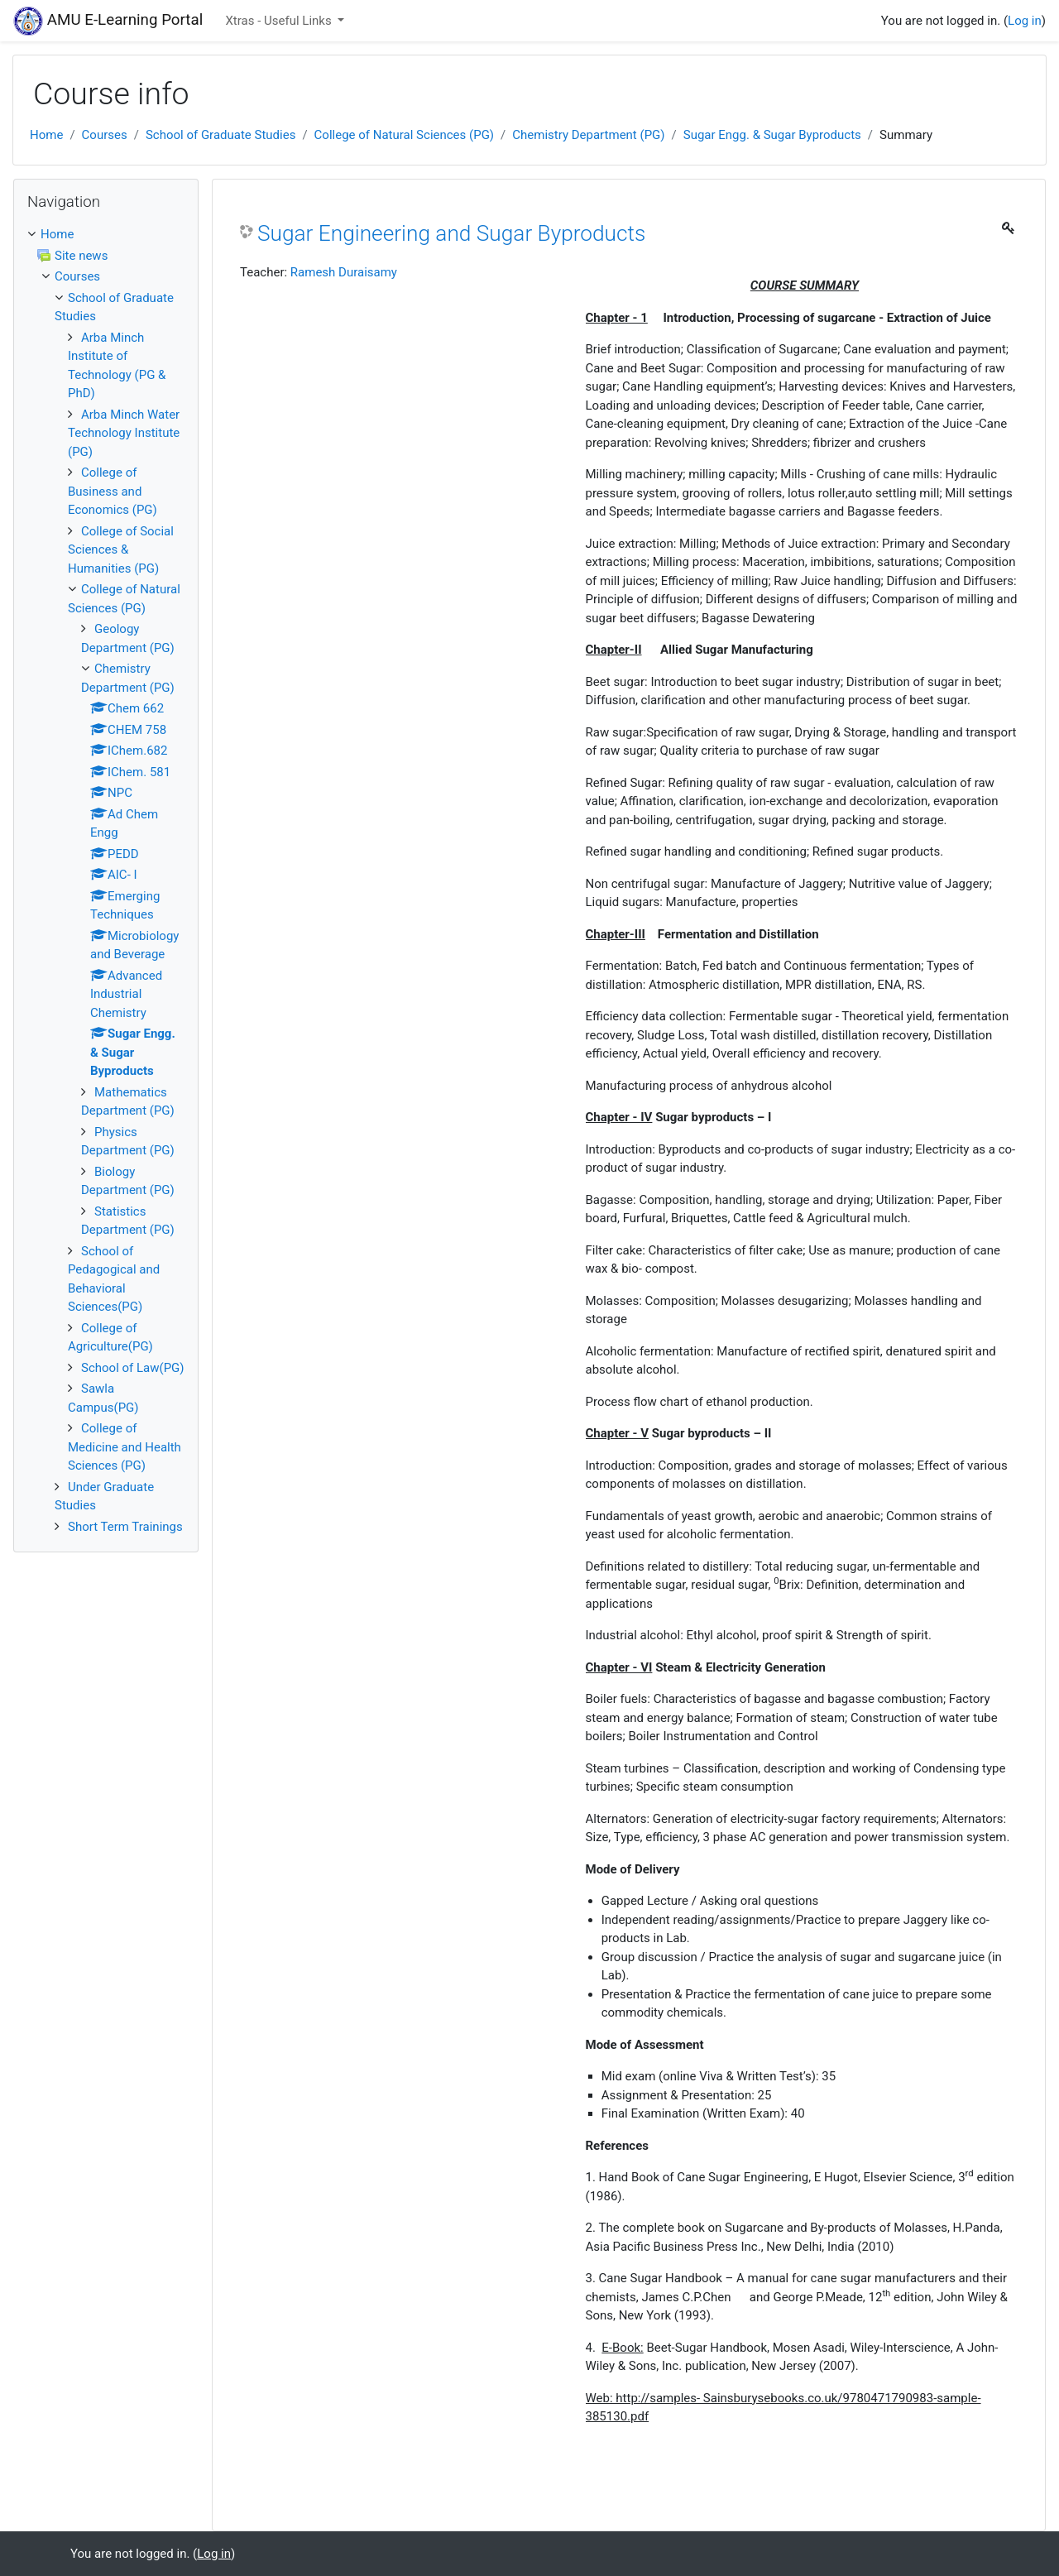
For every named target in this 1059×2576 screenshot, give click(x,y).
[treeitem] (105, 234)
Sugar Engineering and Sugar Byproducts (451, 233)
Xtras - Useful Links (279, 20)
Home (46, 134)
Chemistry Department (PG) (588, 134)
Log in (1025, 20)
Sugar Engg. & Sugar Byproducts (772, 134)
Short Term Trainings (125, 1526)
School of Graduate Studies (221, 134)
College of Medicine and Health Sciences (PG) (124, 1447)
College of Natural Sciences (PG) (404, 134)
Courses (104, 134)
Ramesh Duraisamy (343, 272)
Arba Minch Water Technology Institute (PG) (124, 433)
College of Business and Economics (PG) (112, 491)
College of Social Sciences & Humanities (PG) (121, 550)
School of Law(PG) (132, 1367)
